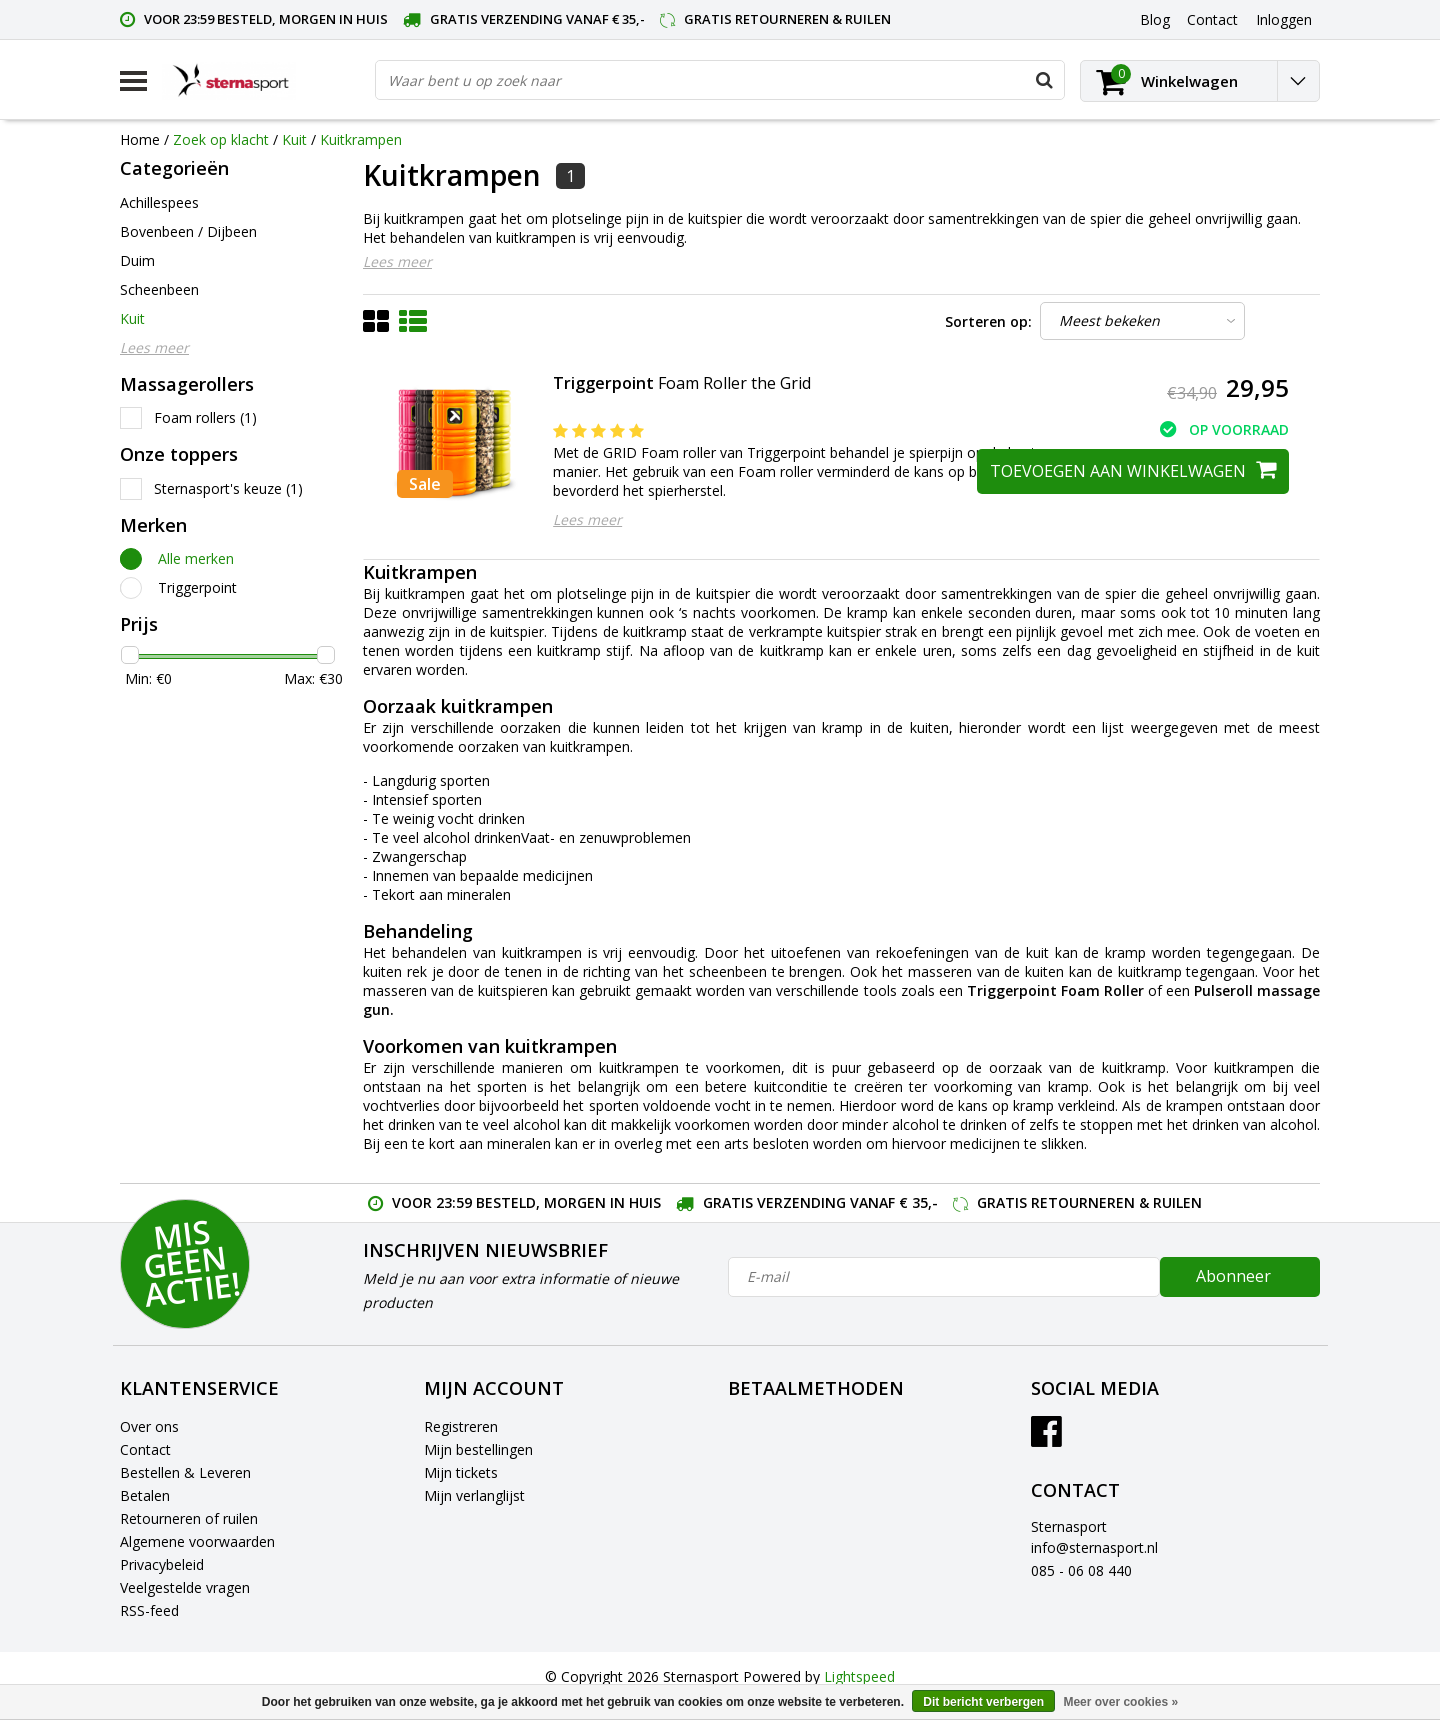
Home (140, 139)
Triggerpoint (197, 587)
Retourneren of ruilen (189, 1518)
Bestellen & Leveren (185, 1472)
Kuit (294, 139)
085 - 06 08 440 (1081, 1570)
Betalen (145, 1495)
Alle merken (196, 558)
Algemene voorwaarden (197, 1541)
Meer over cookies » (1120, 1702)
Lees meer (397, 261)
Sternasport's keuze (228, 488)
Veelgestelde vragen (185, 1587)
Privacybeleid (162, 1564)
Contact (145, 1449)
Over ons (149, 1426)
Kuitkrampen (361, 139)
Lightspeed (859, 1676)
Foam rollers (205, 417)
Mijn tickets (461, 1472)
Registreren (461, 1426)
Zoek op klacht (221, 139)
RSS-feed (149, 1610)
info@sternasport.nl (1094, 1547)
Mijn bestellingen (478, 1449)
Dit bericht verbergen (983, 1702)
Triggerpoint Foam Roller (1055, 990)
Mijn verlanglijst (474, 1495)
